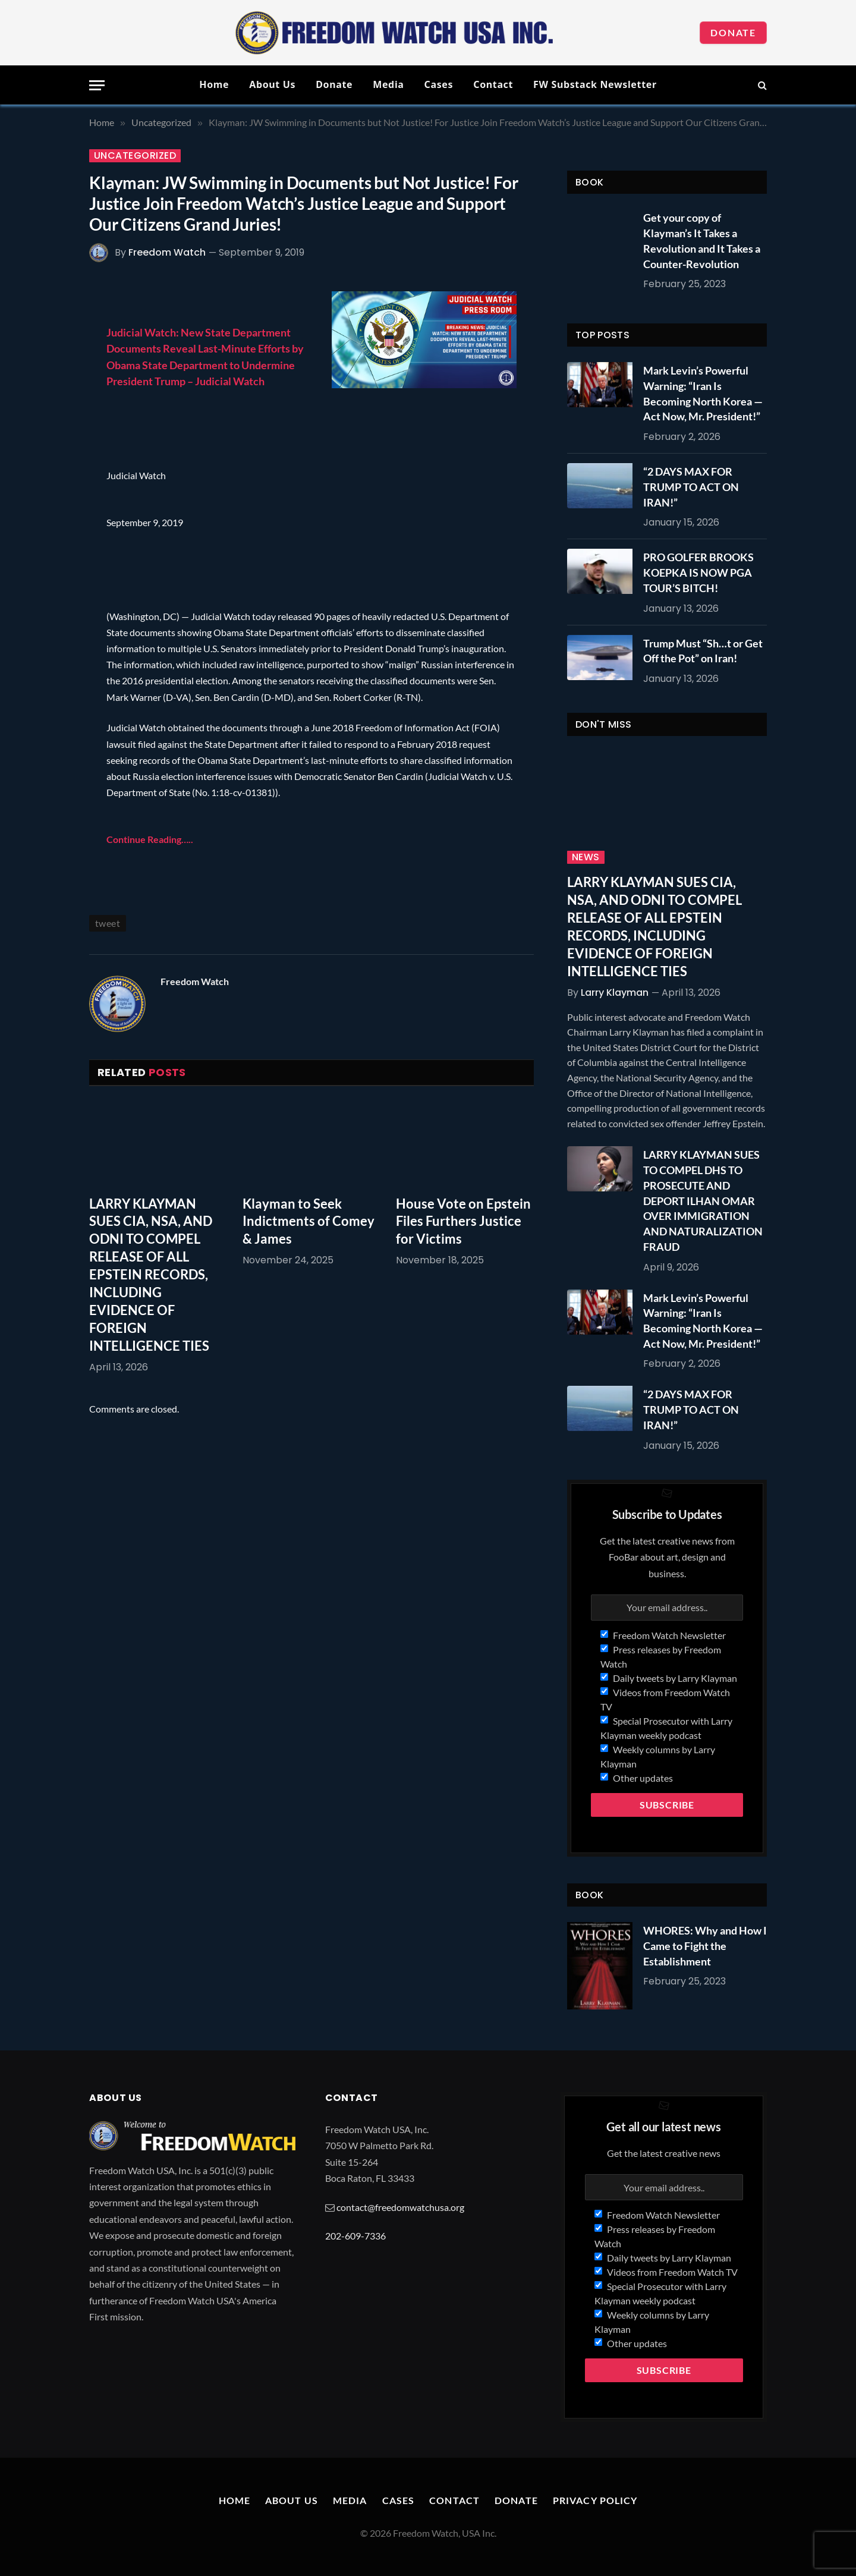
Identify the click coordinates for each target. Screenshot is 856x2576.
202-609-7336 (355, 2235)
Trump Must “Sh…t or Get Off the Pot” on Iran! (703, 651)
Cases (439, 84)
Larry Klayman (615, 992)
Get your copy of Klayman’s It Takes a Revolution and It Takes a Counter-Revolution (701, 240)
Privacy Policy (595, 2500)
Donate (733, 32)
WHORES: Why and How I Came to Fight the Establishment (705, 1945)
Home (214, 84)
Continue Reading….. (149, 839)
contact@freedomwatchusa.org (400, 2207)
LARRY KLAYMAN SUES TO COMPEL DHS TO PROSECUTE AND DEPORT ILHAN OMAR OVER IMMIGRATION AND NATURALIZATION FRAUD (703, 1200)
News (586, 857)
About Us (272, 84)
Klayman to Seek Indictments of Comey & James (308, 1221)
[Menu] (97, 85)
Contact (493, 84)
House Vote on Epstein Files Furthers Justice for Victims (463, 1221)
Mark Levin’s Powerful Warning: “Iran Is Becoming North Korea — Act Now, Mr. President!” (703, 393)
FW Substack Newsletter (595, 84)
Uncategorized (135, 155)
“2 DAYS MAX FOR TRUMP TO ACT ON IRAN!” (691, 486)
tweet (107, 923)
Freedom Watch (167, 252)
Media (388, 84)
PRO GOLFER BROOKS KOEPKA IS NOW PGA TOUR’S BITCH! (698, 572)
